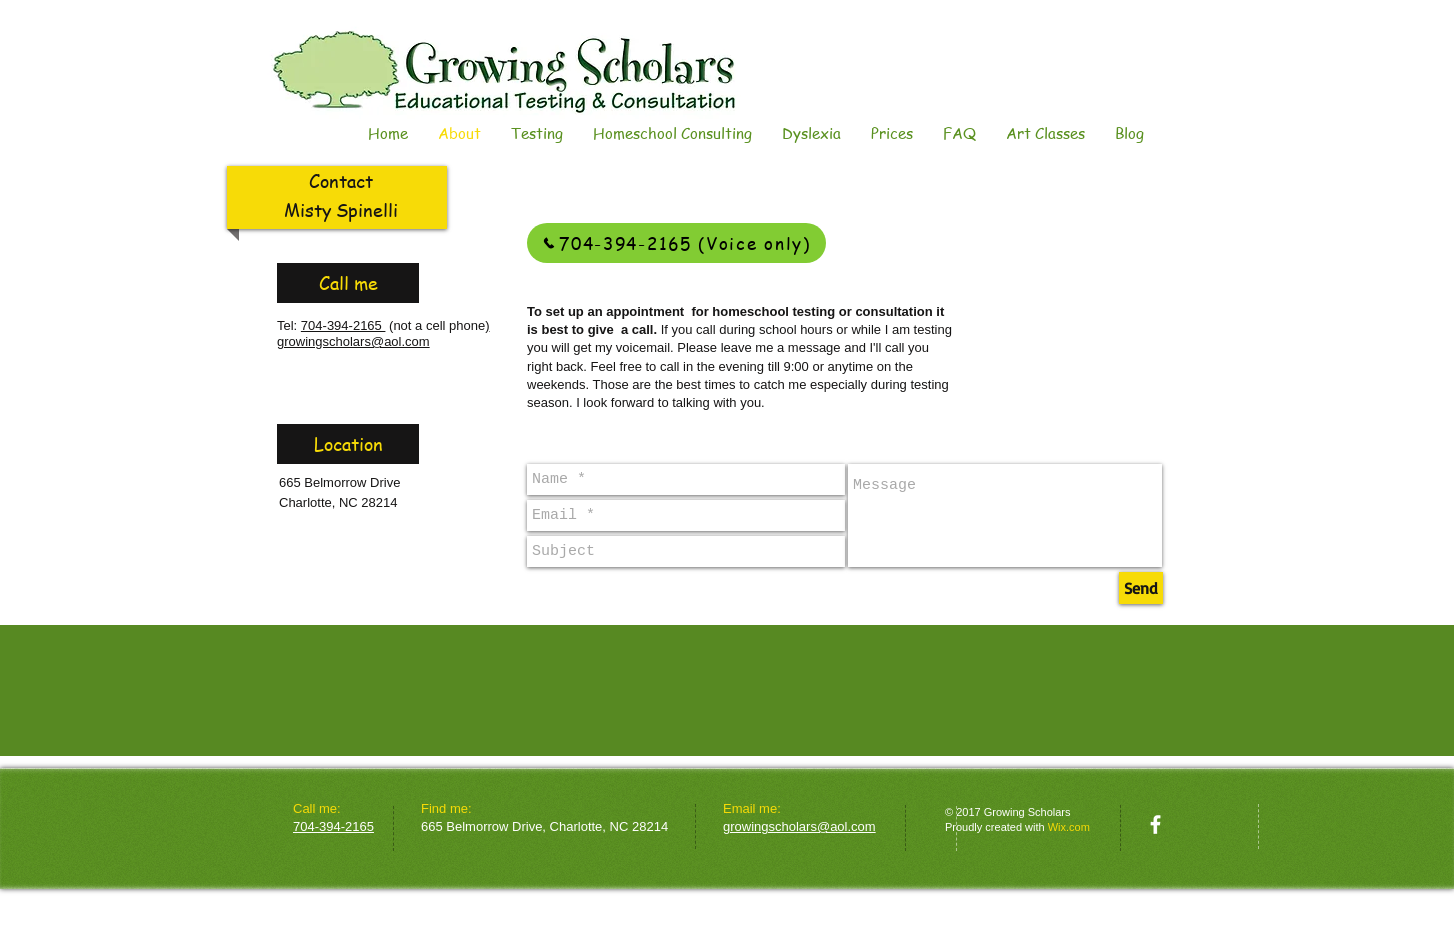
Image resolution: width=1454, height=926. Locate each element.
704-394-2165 (343, 325)
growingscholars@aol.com (353, 341)
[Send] (1141, 588)
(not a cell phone (435, 325)
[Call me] (348, 283)
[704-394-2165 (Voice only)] (676, 243)
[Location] (348, 444)
